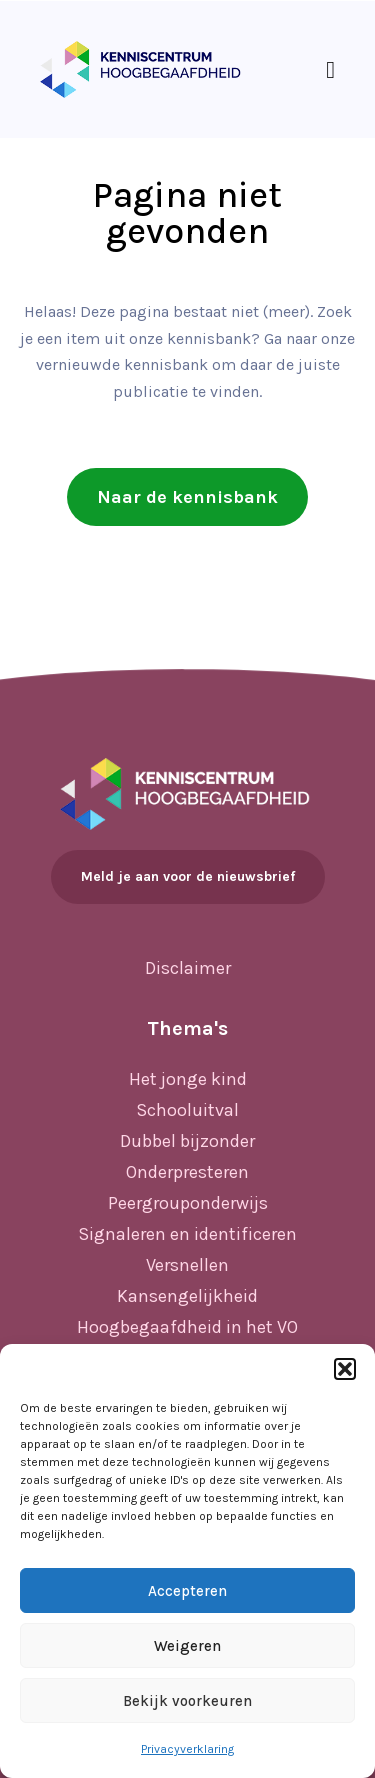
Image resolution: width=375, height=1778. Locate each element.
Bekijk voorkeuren (187, 1701)
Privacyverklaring (187, 1749)
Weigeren (187, 1646)
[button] (345, 1369)
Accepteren (187, 1591)
